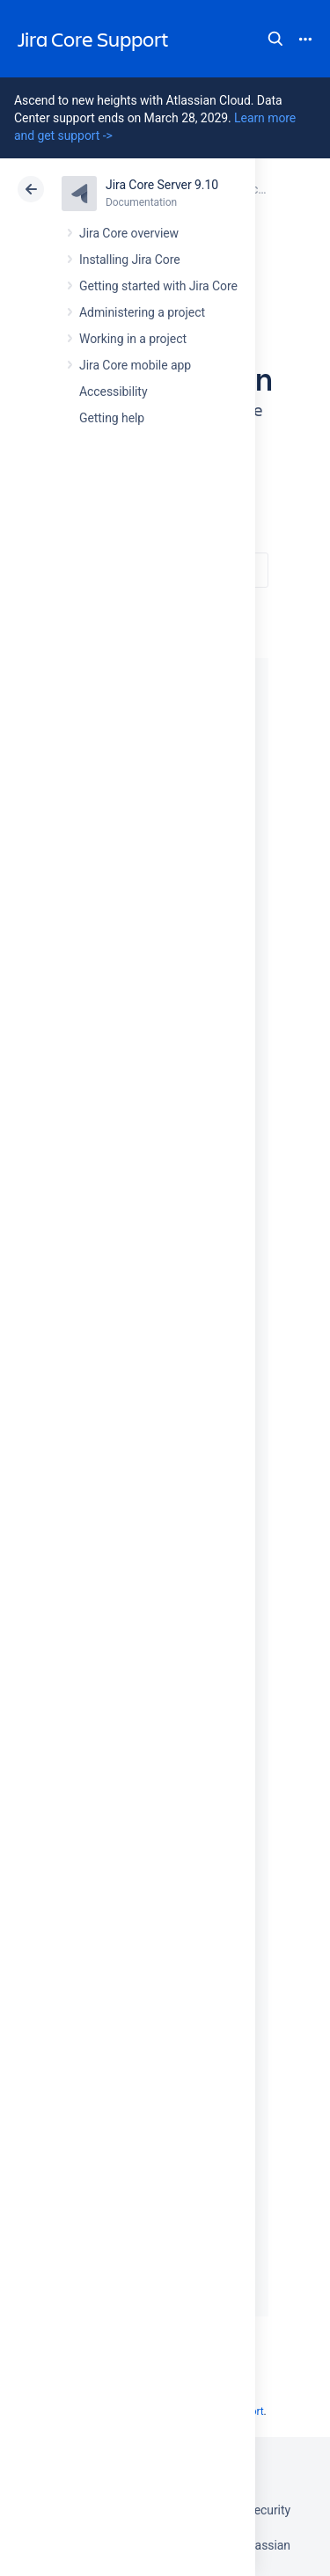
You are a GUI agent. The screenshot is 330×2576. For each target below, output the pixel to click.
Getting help (111, 418)
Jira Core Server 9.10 (162, 185)
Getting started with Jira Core (158, 286)
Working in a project (133, 339)
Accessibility (113, 391)
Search (275, 39)
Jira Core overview (129, 233)
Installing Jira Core (129, 259)
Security (268, 2510)
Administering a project (142, 312)
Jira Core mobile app (135, 365)
